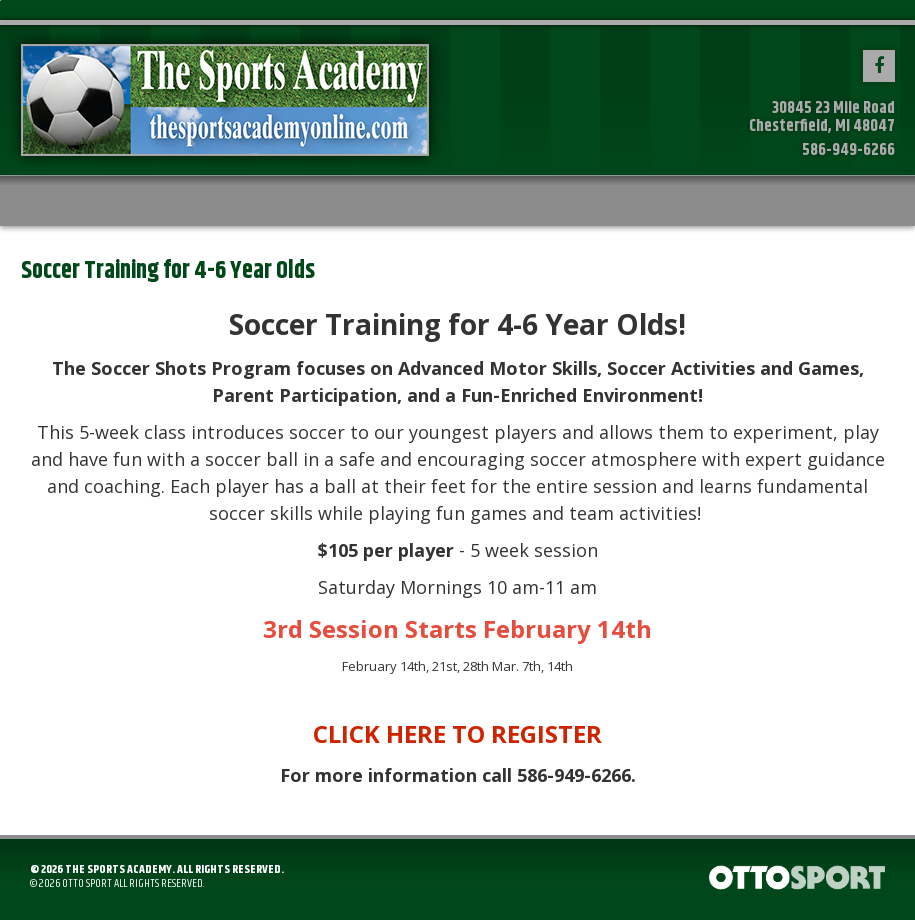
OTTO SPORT (87, 883)
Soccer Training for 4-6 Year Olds (168, 271)
